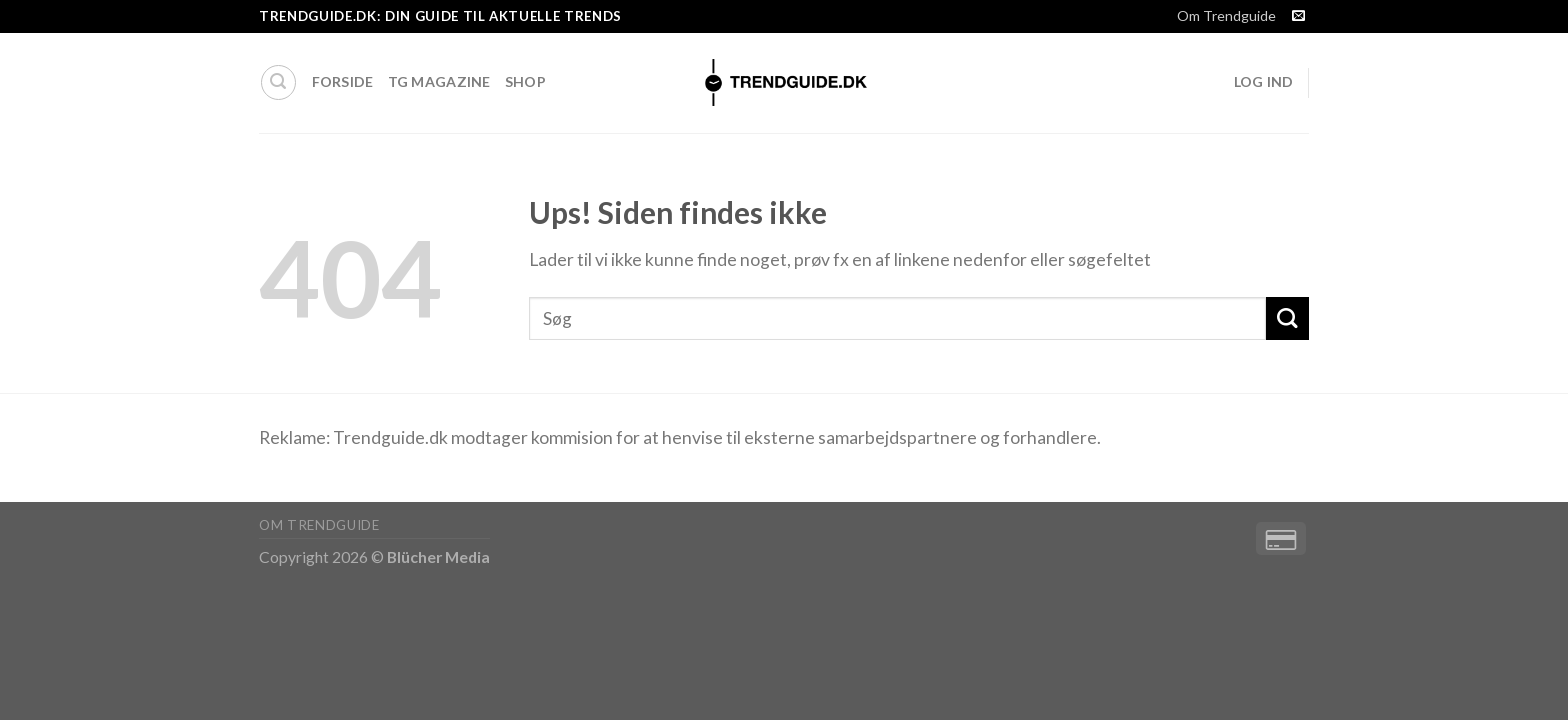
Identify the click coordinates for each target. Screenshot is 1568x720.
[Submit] (1287, 318)
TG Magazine (439, 81)
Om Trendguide (1226, 15)
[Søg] (278, 82)
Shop (525, 81)
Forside (343, 81)
